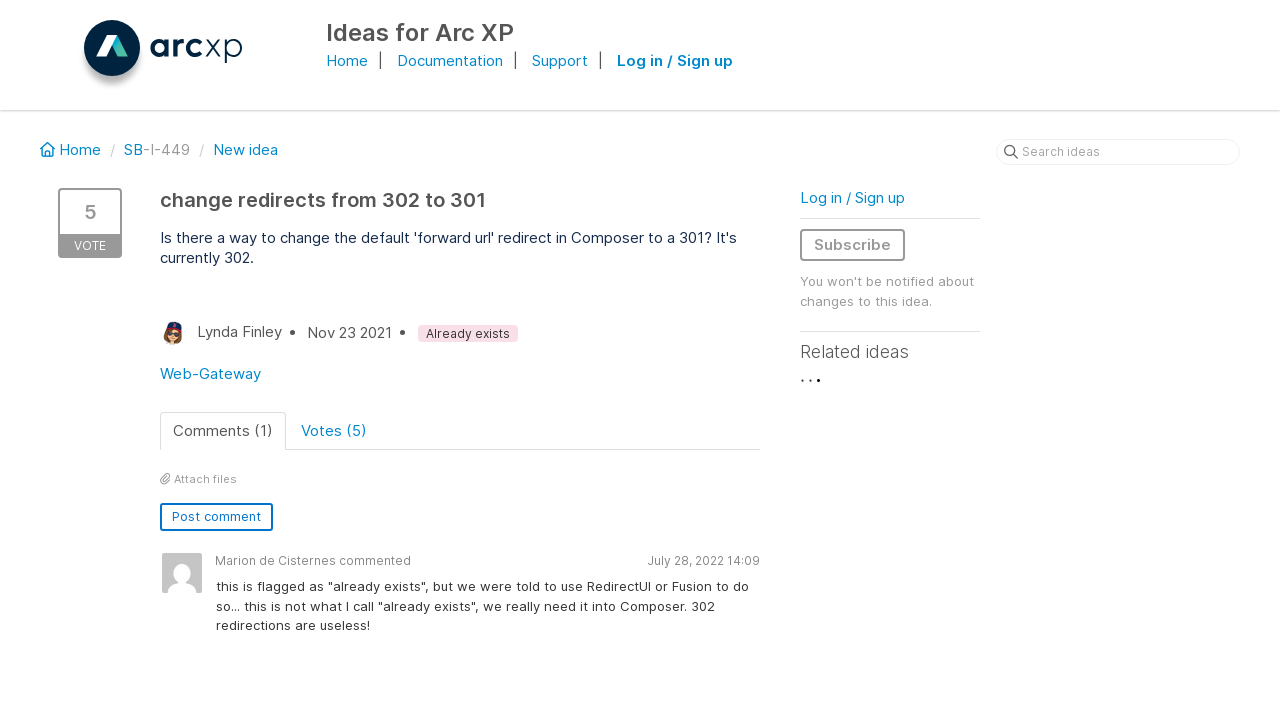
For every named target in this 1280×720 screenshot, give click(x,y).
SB (133, 149)
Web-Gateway (210, 373)
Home (347, 60)
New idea (245, 149)
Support (560, 60)
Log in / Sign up (675, 60)
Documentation (450, 60)
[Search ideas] (1118, 152)
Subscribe (852, 244)
